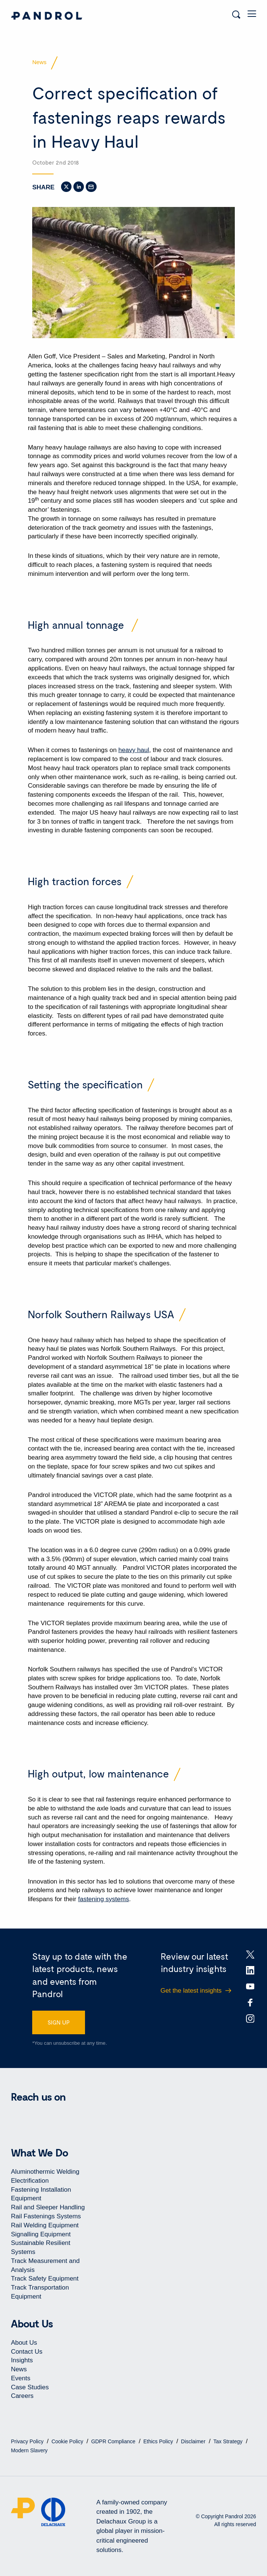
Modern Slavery (29, 2450)
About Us (24, 2342)
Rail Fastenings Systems (46, 2216)
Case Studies (30, 2387)
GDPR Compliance (114, 2441)
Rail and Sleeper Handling (48, 2207)
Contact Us (26, 2351)
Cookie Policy (68, 2441)
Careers (22, 2395)
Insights (22, 2360)
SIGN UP (59, 2022)
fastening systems (103, 1899)
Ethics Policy (159, 2441)
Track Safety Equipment (45, 2278)
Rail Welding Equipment (45, 2225)
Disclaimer (194, 2441)
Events (20, 2378)
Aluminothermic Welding (45, 2171)
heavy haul (133, 750)
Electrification (30, 2180)
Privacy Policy (28, 2441)
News (19, 2369)
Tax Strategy (228, 2441)
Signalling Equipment (41, 2234)
